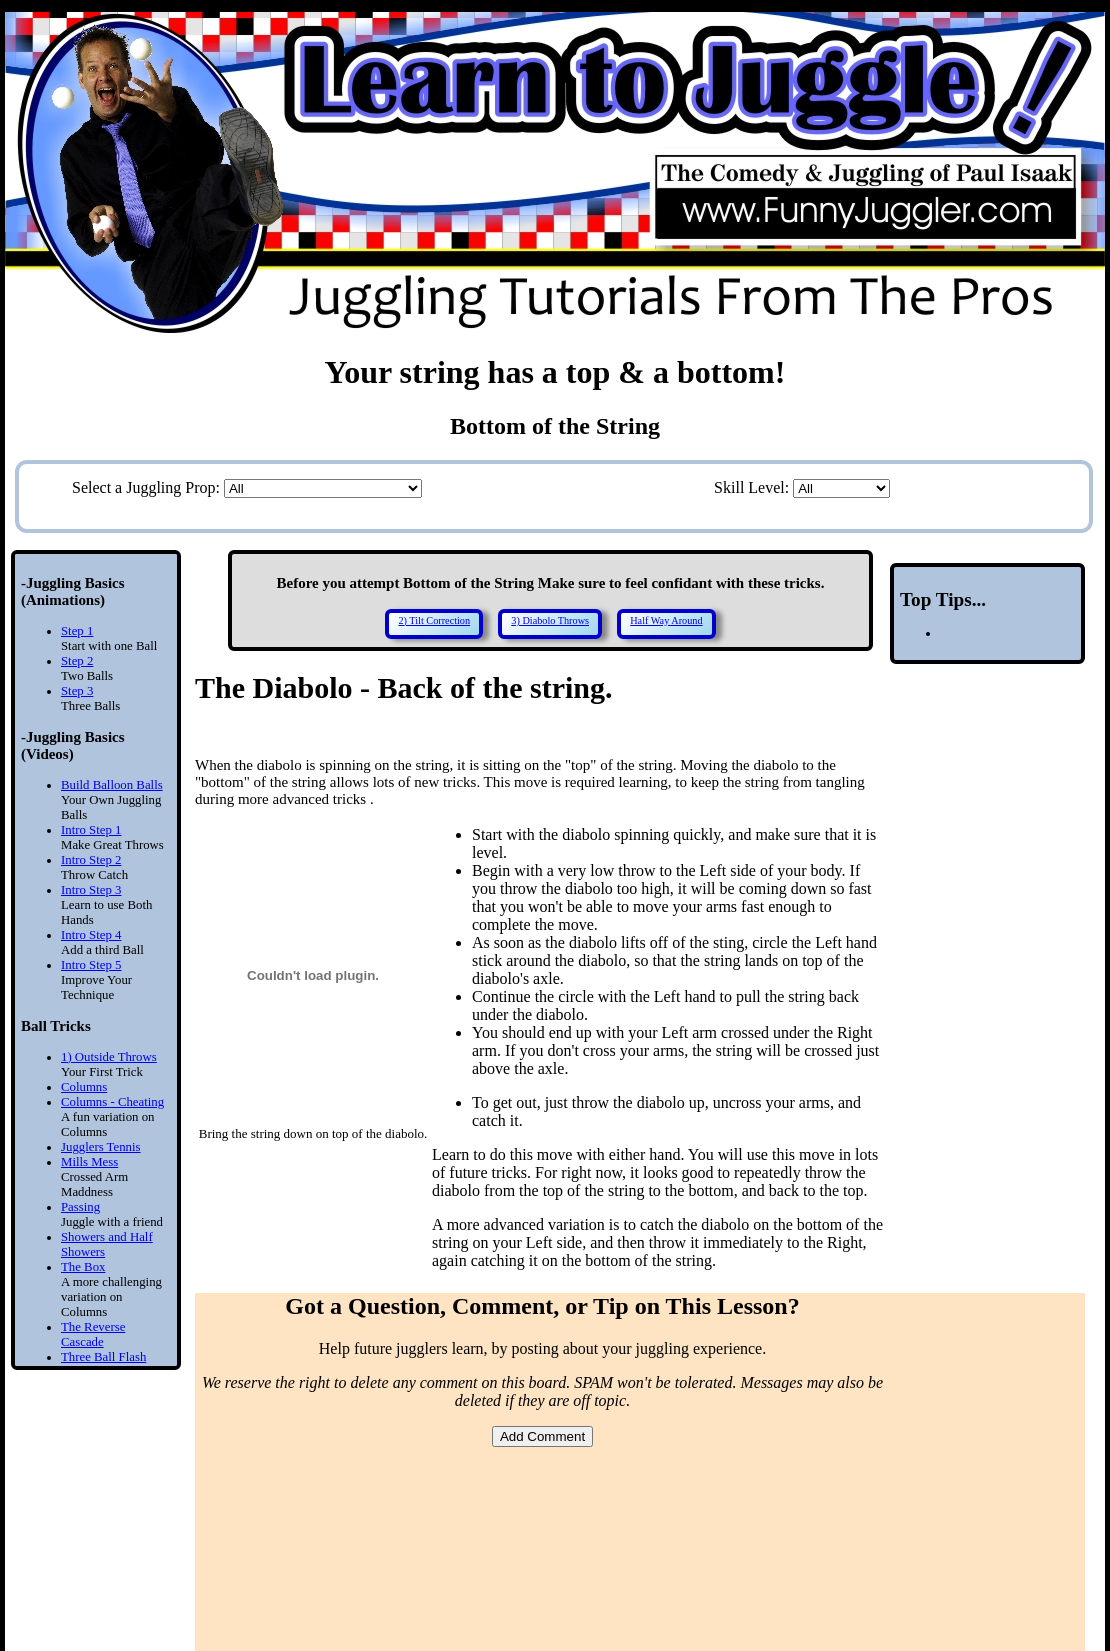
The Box (83, 1267)
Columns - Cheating (112, 1102)
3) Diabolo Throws (550, 620)
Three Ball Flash (103, 1357)
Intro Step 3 (91, 890)
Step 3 (77, 691)
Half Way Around (666, 620)
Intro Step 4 (91, 935)
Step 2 (77, 661)
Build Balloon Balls (112, 785)
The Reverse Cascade (93, 1334)
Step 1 (77, 631)
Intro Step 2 (91, 860)
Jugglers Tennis (101, 1147)
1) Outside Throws (109, 1057)
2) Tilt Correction (434, 620)
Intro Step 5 (91, 965)
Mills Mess (89, 1162)
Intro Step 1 (91, 830)
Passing (80, 1207)
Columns (84, 1087)
